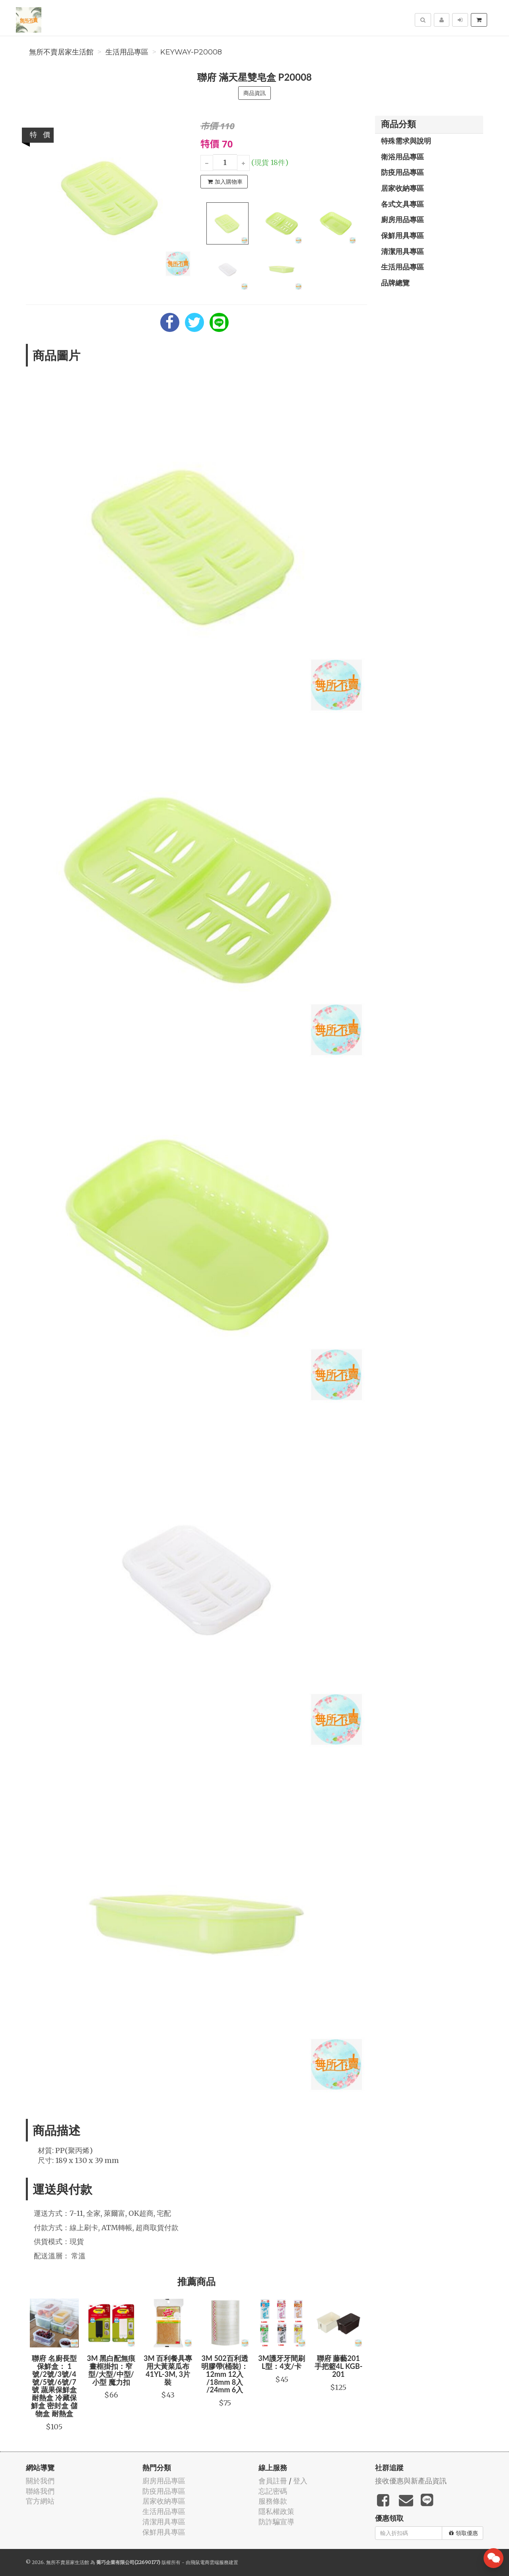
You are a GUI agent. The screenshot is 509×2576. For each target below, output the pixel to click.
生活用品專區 (126, 52)
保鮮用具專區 (402, 235)
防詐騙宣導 (276, 2521)
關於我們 (40, 2480)
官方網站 (40, 2501)
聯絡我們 (40, 2491)
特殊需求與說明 (406, 140)
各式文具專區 (402, 204)
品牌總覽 (395, 282)
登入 (300, 2480)
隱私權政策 (276, 2511)
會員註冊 (272, 2480)
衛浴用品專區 (402, 156)
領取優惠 (463, 2533)
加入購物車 (225, 181)
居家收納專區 (402, 188)
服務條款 (272, 2501)
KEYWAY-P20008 (191, 52)
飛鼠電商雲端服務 (209, 2562)
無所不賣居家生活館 (61, 52)
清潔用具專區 (402, 251)
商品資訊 (254, 93)
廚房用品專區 (402, 219)
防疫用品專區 (402, 172)
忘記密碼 (272, 2491)
